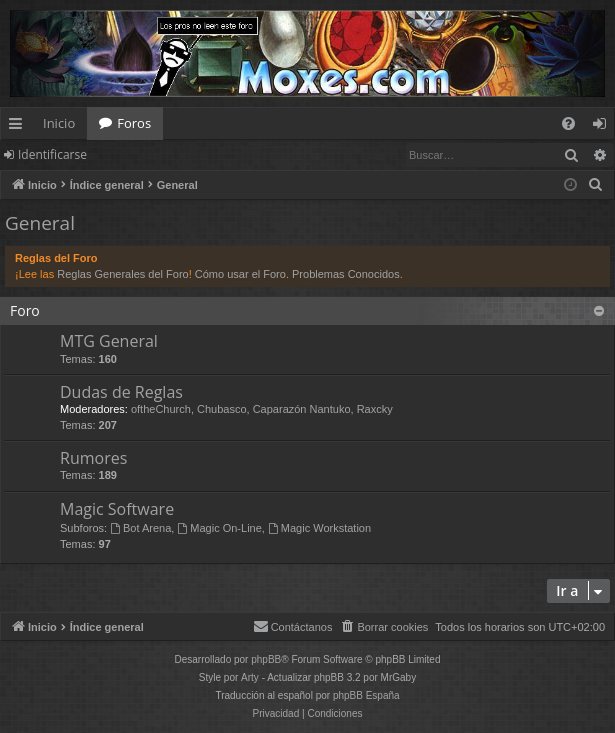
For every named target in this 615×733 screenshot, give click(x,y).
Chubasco (222, 409)
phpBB (266, 659)
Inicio (59, 123)
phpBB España (366, 695)
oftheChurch (161, 409)
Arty (250, 677)
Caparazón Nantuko (302, 409)
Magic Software (117, 509)
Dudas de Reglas (121, 392)
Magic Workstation (319, 528)
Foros (134, 123)
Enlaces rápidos (19, 127)
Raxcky (375, 409)
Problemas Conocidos (346, 274)
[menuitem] (568, 123)
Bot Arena (140, 528)
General (40, 223)
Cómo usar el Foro (240, 274)
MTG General (109, 341)
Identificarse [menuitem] (604, 127)
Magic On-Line (219, 528)
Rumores (93, 458)
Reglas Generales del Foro (122, 274)
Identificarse (52, 154)
